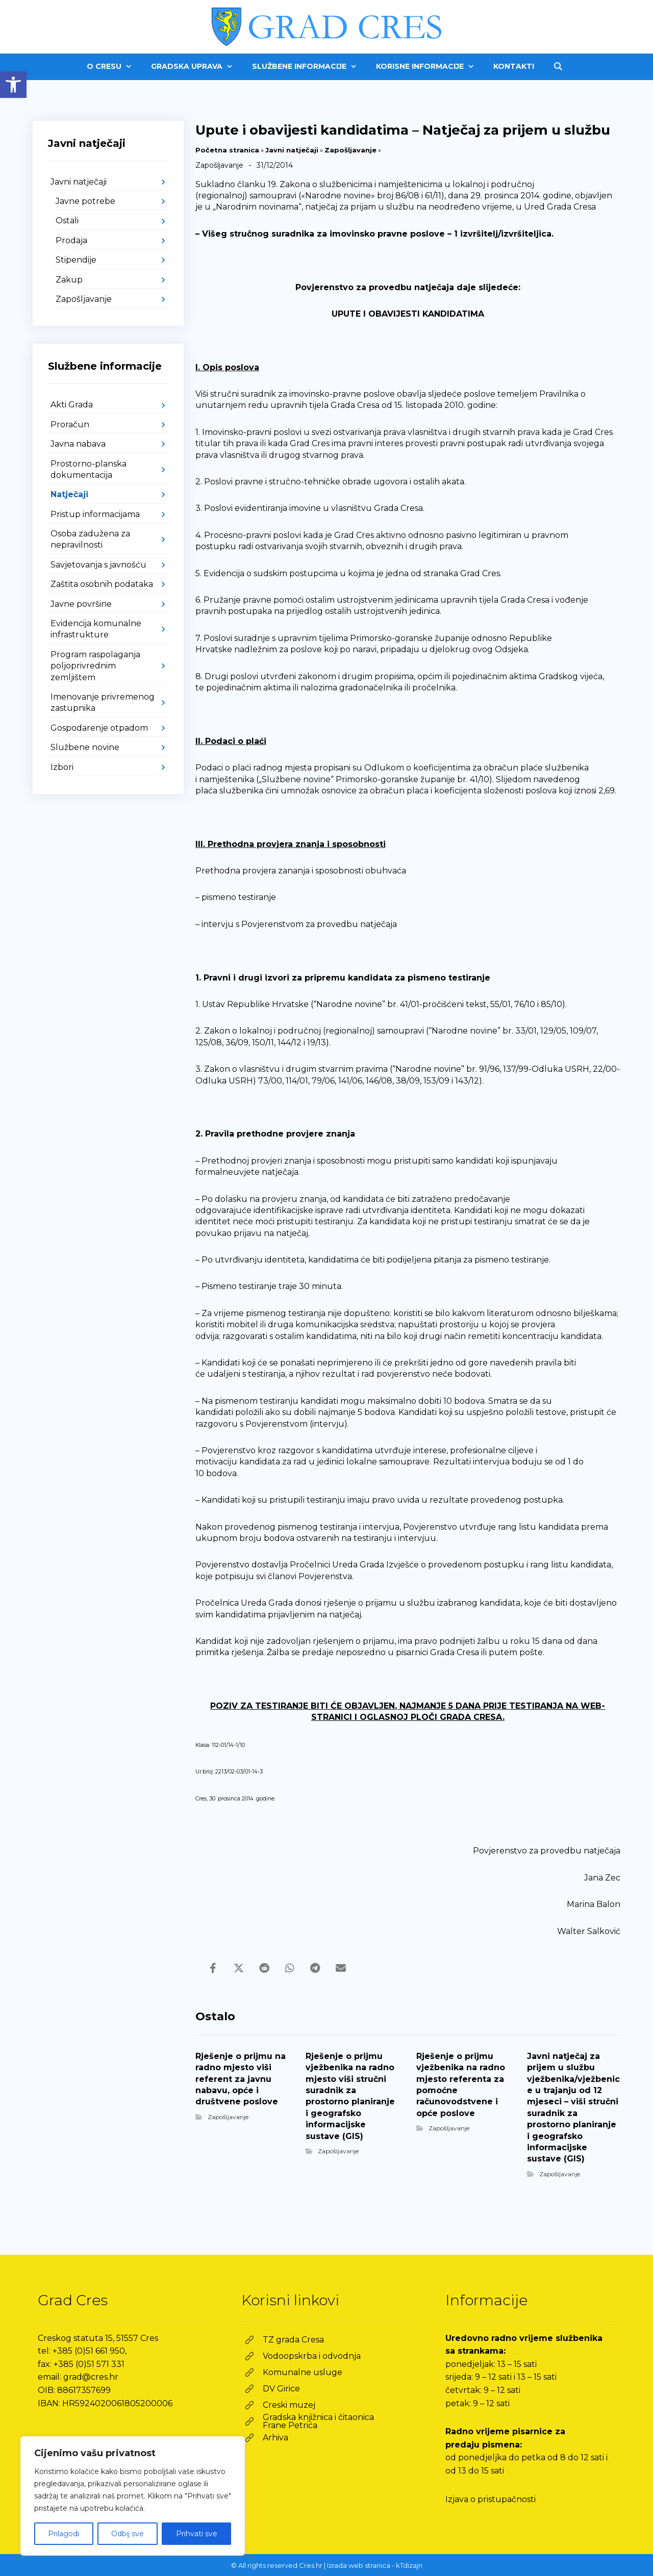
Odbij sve (127, 2533)
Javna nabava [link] (78, 444)
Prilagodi (63, 2533)
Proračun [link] (70, 424)
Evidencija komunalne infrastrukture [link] (96, 629)
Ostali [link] (67, 220)
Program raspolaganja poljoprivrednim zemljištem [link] (95, 666)
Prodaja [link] (71, 240)
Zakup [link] (69, 280)
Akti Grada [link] (72, 404)
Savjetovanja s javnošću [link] (98, 565)
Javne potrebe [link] (85, 201)
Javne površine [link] (81, 604)
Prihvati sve (196, 2533)
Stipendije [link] (76, 260)
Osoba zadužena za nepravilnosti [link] (90, 539)
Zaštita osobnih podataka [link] (102, 584)
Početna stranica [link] (227, 150)
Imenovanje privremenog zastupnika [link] (103, 702)
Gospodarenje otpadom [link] (99, 728)
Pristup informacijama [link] (95, 514)
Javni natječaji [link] (291, 150)
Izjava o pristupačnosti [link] (490, 2499)
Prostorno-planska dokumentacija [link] (89, 469)
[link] (13, 84)
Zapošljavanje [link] (350, 150)
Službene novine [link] (85, 747)
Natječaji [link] (69, 494)
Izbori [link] (62, 767)
